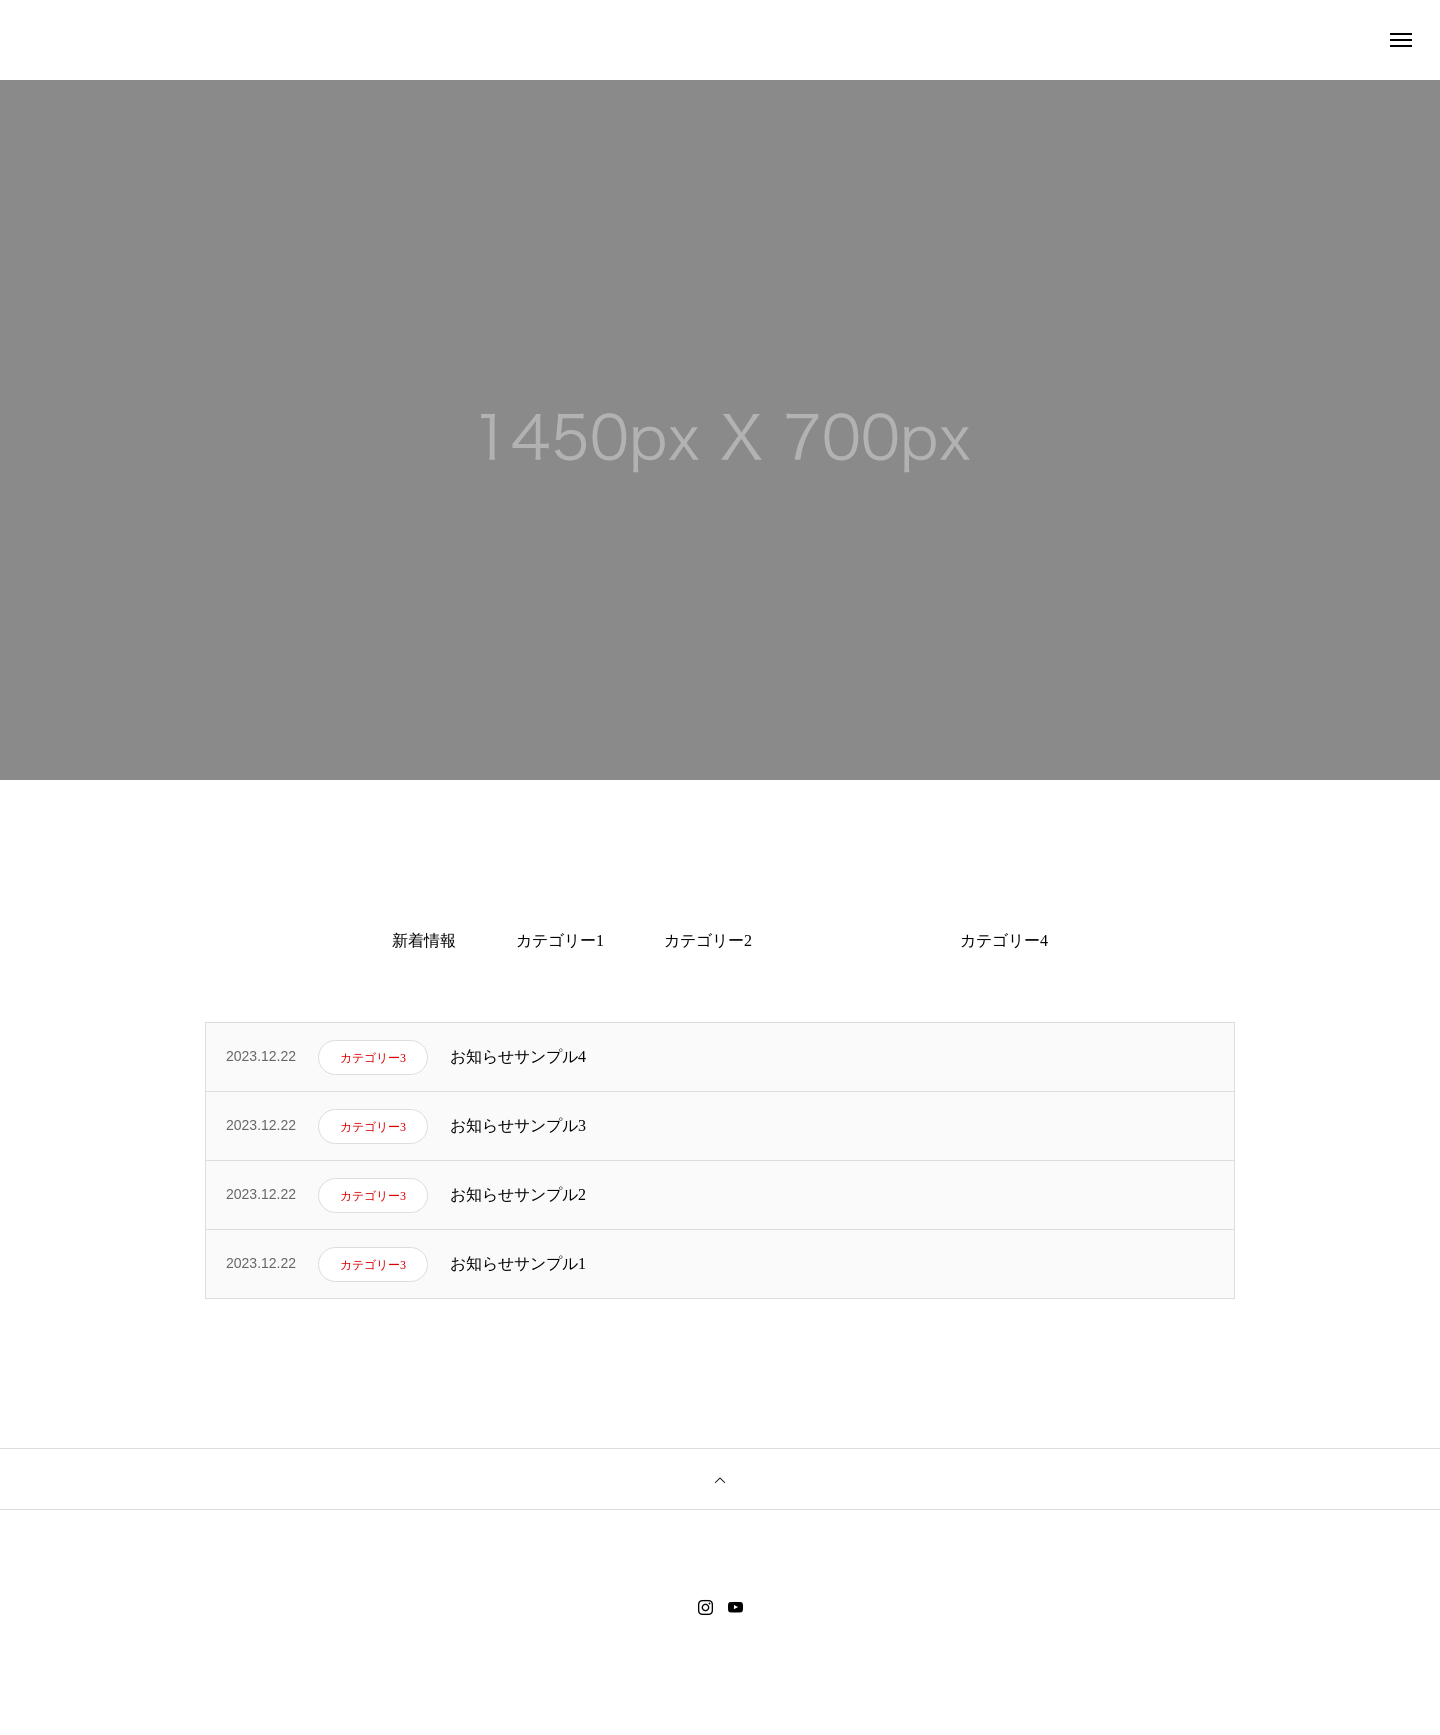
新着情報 (424, 940)
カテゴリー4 (1004, 940)
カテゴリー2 (708, 940)
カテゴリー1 (560, 940)
